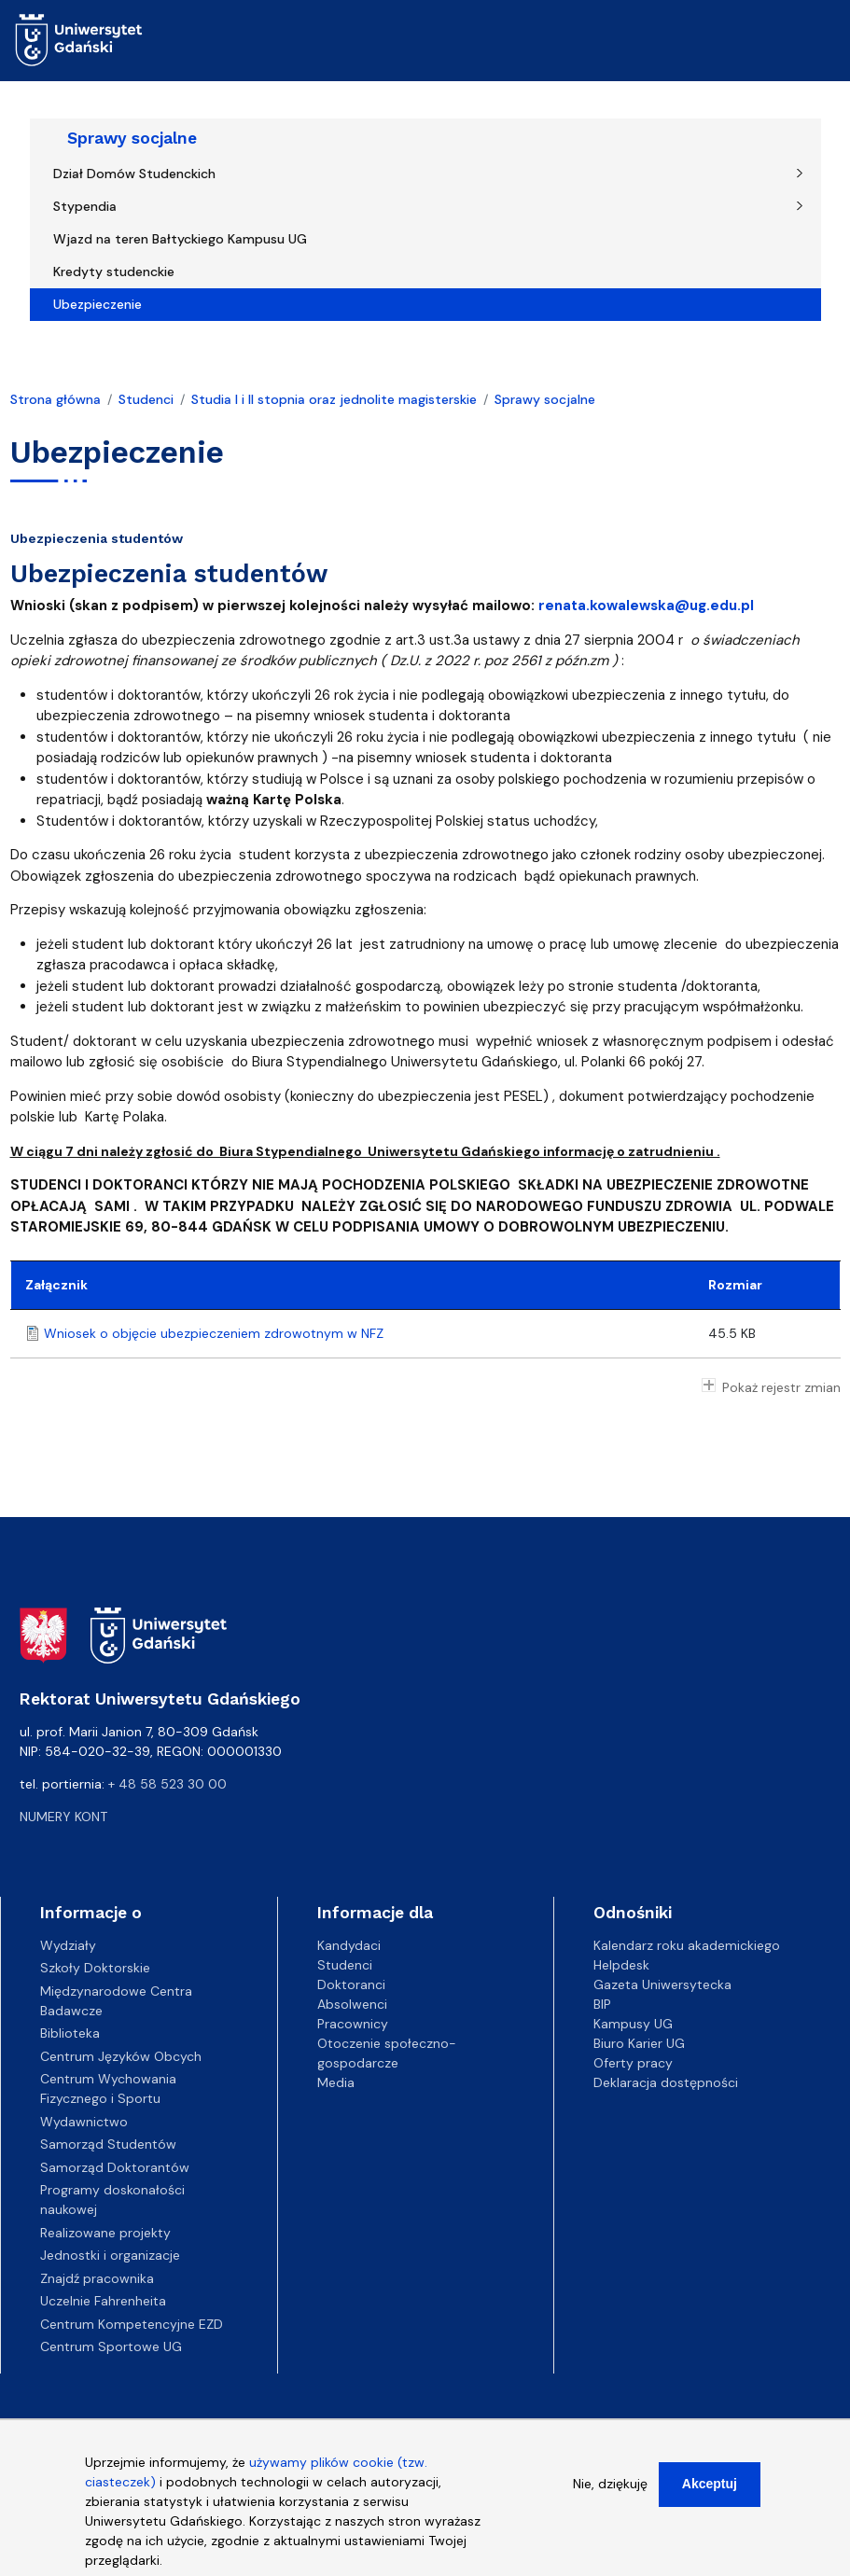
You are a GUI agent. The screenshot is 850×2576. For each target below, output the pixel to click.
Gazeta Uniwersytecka (662, 1984)
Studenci (146, 399)
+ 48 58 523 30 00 (167, 1783)
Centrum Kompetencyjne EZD (131, 2324)
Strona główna (55, 399)
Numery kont (63, 1816)
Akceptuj (709, 2486)
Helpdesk (621, 1964)
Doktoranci (351, 1984)
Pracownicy (352, 2023)
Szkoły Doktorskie (95, 1967)
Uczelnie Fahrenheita (103, 2300)
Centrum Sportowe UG (111, 2346)
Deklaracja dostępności (665, 2082)
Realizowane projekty (105, 2232)
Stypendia (85, 206)
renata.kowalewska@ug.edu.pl (646, 605)
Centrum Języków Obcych (121, 2056)
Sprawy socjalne (132, 138)
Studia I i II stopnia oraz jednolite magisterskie (334, 399)
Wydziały (68, 1945)
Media (336, 2082)
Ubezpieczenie (97, 304)
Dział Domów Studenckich (134, 173)
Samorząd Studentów (108, 2144)
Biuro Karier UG (639, 2043)
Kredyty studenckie (113, 271)
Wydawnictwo (84, 2121)
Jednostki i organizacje (110, 2255)
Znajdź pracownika (97, 2278)
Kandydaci (349, 1945)
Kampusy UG (633, 2023)
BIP (602, 2004)
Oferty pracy (633, 2062)
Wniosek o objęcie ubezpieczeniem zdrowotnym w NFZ (213, 1333)
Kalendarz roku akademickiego (686, 1945)
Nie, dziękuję (610, 2486)
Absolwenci (352, 2004)
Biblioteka (70, 2033)
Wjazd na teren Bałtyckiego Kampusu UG (180, 238)
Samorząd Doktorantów (114, 2167)
